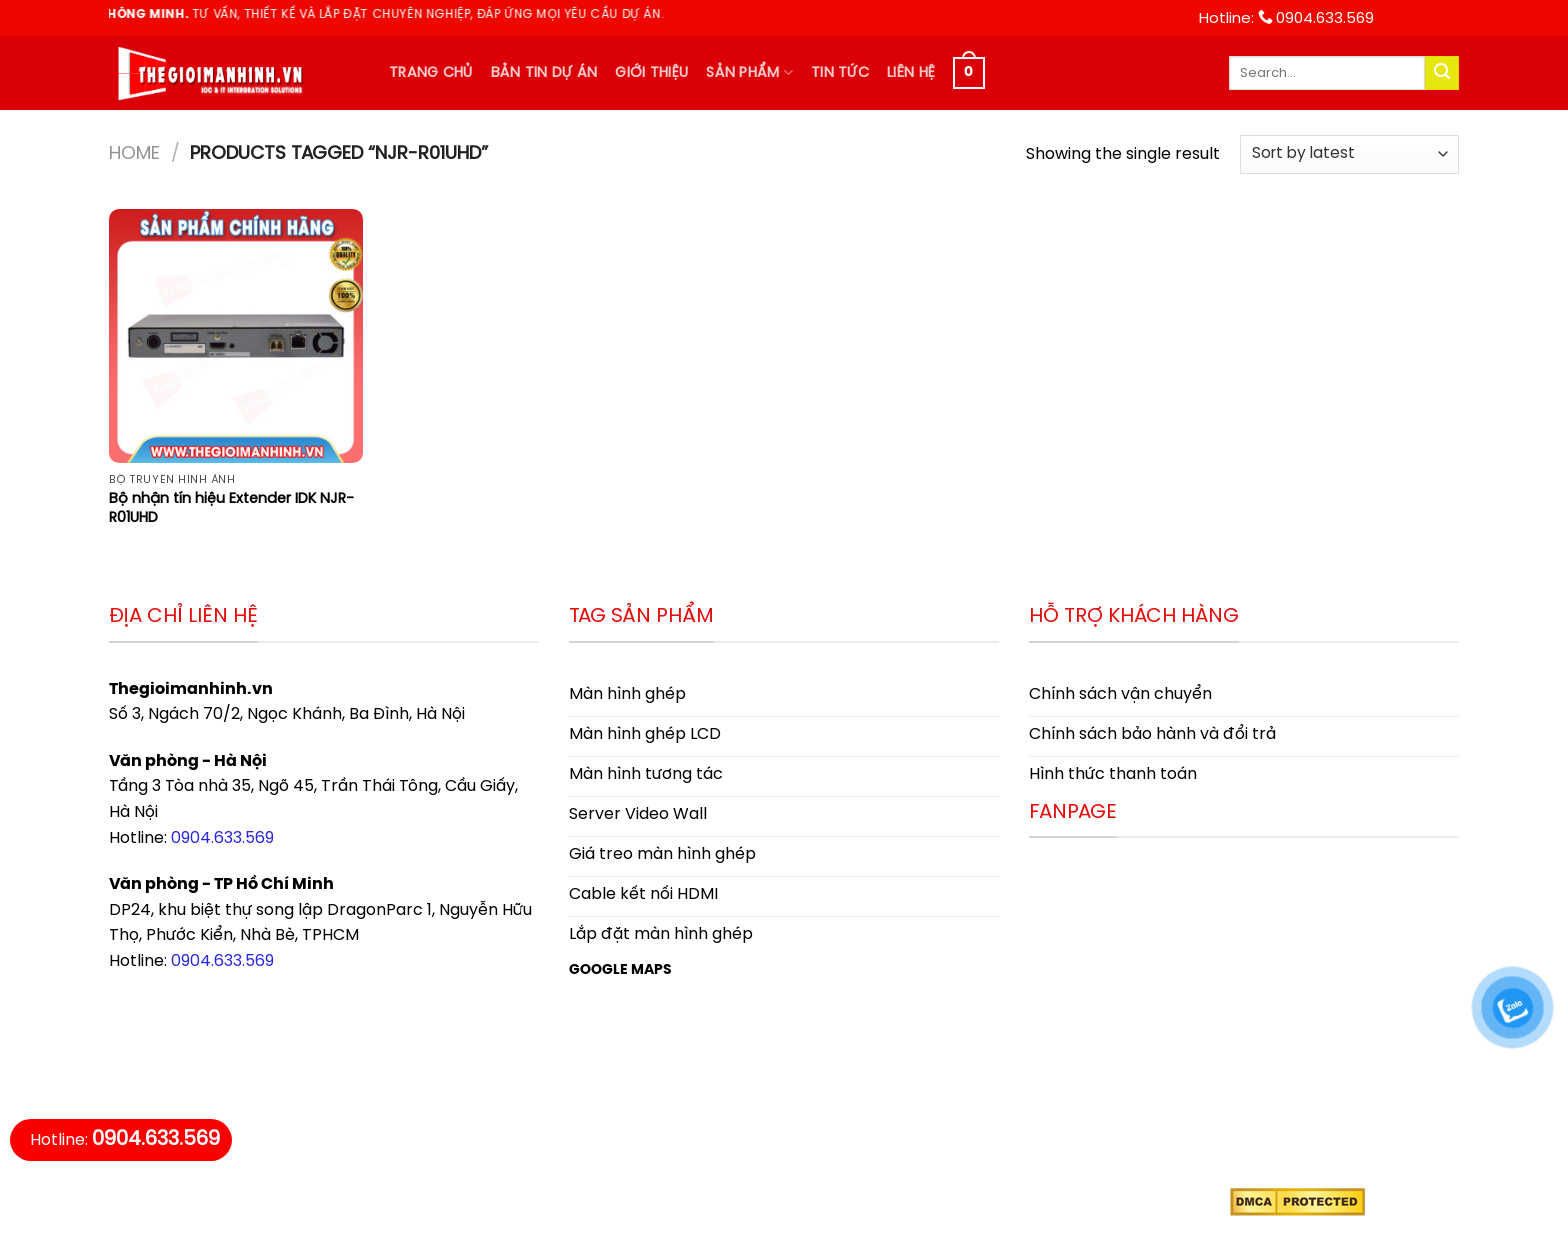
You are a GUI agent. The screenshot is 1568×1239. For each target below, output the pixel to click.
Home (134, 154)
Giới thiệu (651, 73)
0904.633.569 (222, 838)
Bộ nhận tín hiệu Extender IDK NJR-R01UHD (231, 508)
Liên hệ (911, 73)
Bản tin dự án (544, 73)
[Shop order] (1349, 154)
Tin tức (840, 73)
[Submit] (1442, 73)
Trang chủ (431, 73)
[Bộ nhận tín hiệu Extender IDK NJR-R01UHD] (236, 336)
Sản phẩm (749, 72)
